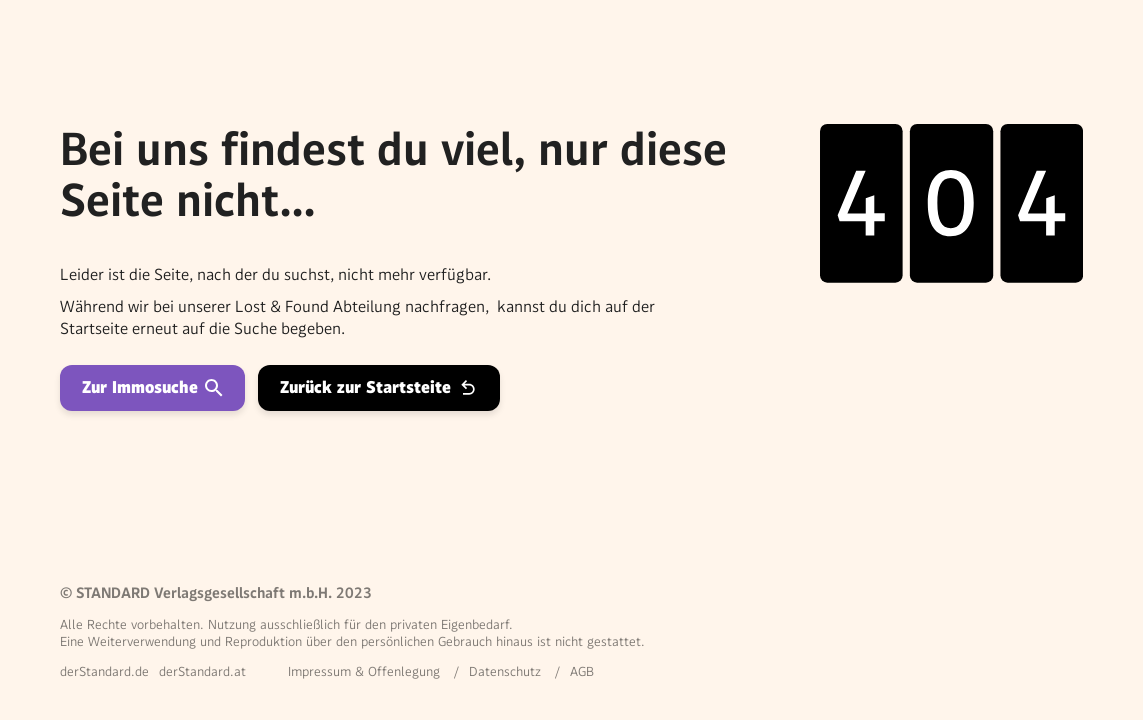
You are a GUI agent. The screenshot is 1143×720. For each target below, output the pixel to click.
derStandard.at (202, 671)
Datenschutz (505, 671)
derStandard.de (104, 671)
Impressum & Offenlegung (364, 671)
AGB (582, 671)
